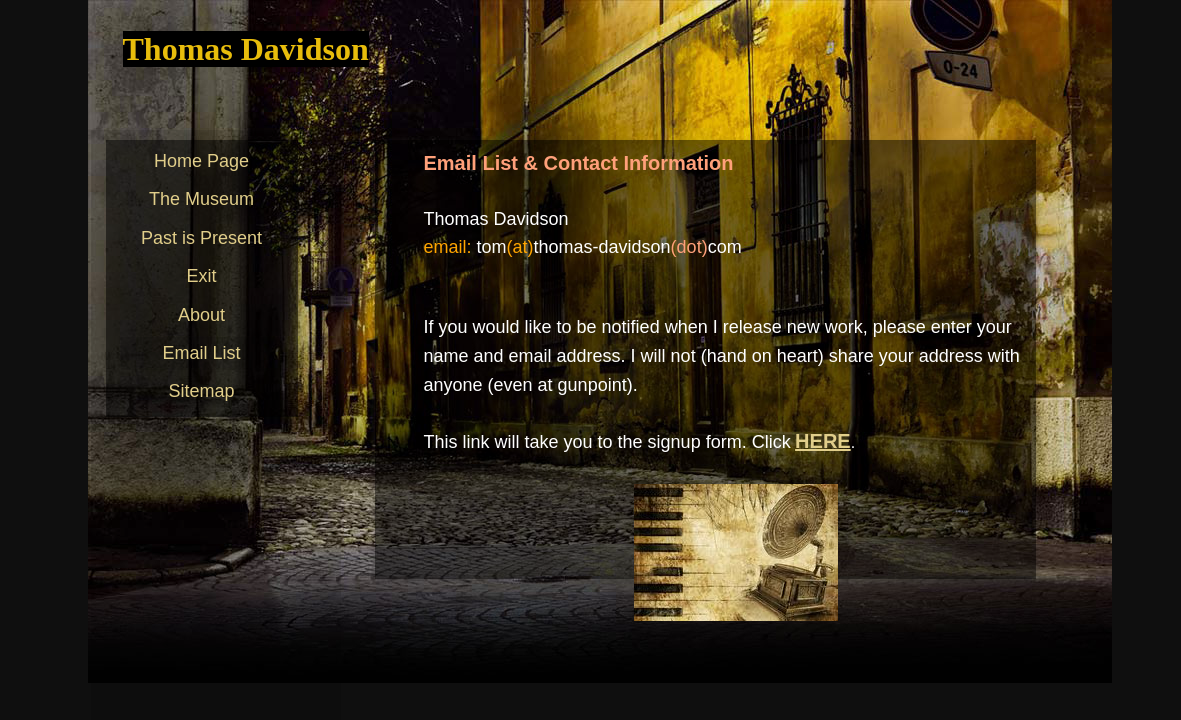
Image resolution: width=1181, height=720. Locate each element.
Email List (201, 353)
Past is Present (201, 238)
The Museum (201, 199)
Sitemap (201, 391)
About (201, 315)
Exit (201, 276)
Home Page (201, 161)
